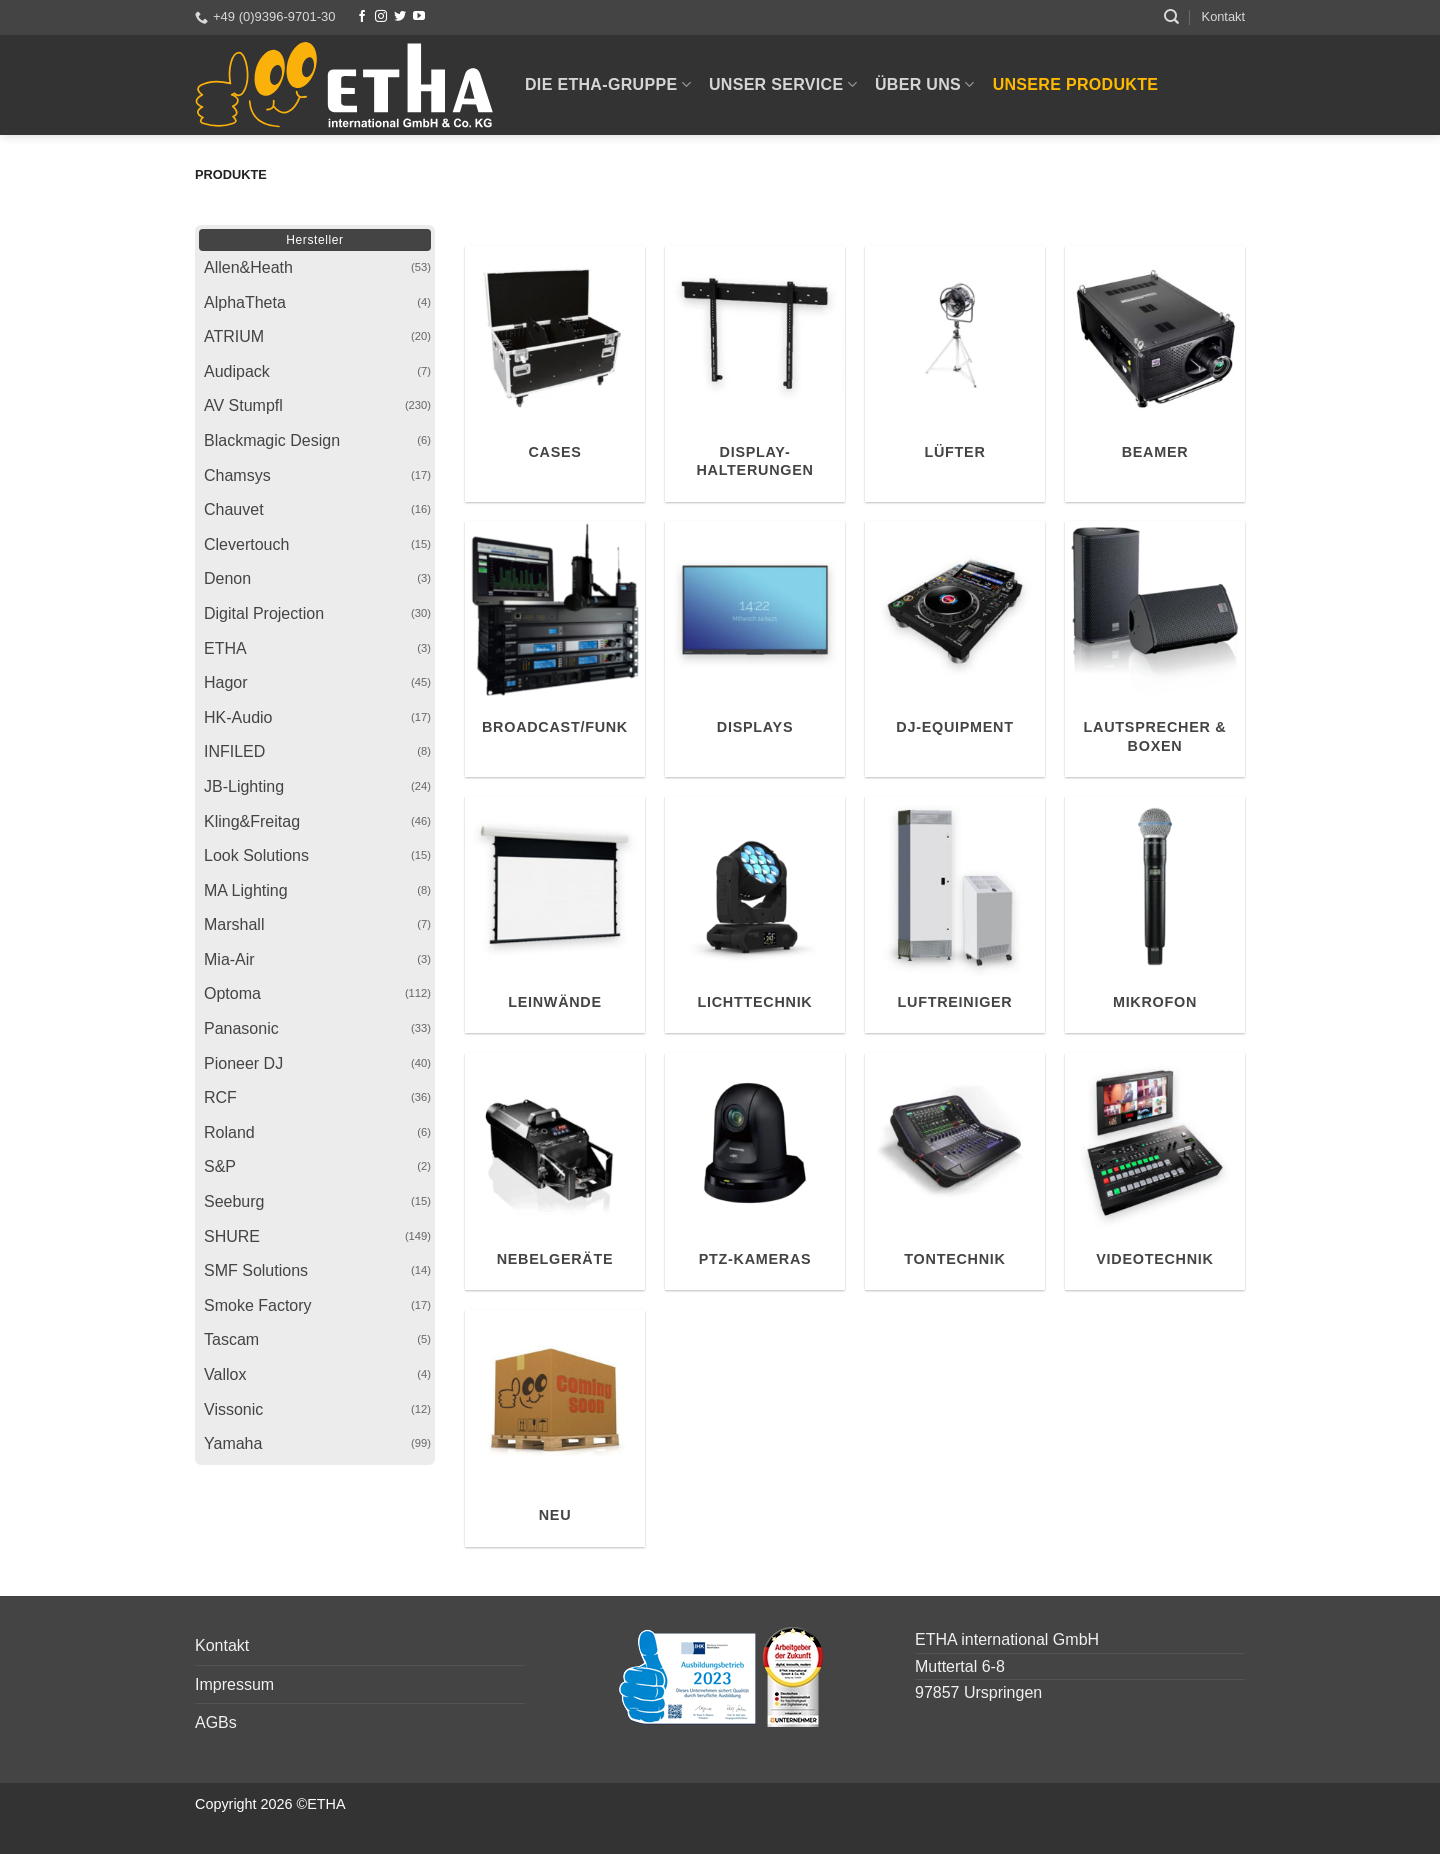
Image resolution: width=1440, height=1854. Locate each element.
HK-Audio (238, 717)
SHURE (232, 1236)
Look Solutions (256, 855)
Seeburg (234, 1201)
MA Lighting (246, 890)
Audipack (237, 371)
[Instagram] (381, 17)
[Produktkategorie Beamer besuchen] (1155, 374)
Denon (227, 578)
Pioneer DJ (243, 1063)
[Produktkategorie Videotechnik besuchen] (1155, 1171)
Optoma (232, 993)
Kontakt (1223, 16)
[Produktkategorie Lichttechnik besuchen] (755, 914)
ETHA (225, 648)
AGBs (216, 1722)
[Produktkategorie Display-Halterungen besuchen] (755, 374)
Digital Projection (264, 613)
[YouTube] (419, 17)
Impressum (234, 1684)
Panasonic (241, 1028)
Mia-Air (229, 959)
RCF (220, 1097)
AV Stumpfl (243, 405)
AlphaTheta (245, 302)
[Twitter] (400, 17)
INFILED (234, 751)
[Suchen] (1171, 17)
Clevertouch (246, 544)
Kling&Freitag (252, 821)
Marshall (234, 924)
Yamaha (233, 1443)
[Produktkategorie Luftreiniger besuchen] (955, 914)
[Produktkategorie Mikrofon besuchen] (1155, 914)
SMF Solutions (256, 1270)
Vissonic (233, 1409)
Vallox (225, 1374)
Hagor (226, 682)
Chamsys (237, 475)
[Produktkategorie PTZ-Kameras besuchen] (755, 1171)
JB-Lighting (244, 786)
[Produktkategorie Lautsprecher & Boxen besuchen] (1155, 649)
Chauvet (234, 509)
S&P (220, 1166)
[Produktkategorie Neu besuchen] (555, 1428)
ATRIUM (234, 336)
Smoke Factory (258, 1305)
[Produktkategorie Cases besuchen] (555, 374)
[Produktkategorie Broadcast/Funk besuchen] (555, 649)
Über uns (925, 84)
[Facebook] (362, 17)
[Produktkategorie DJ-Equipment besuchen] (955, 649)
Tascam (231, 1339)
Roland (229, 1132)
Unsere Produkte (1076, 84)
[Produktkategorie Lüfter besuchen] (955, 374)
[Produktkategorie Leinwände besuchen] (555, 914)
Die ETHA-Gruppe (608, 84)
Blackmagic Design (272, 440)
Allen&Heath (248, 267)
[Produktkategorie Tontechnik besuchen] (955, 1171)
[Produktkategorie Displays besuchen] (755, 649)
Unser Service (783, 84)
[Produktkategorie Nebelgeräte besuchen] (555, 1171)
